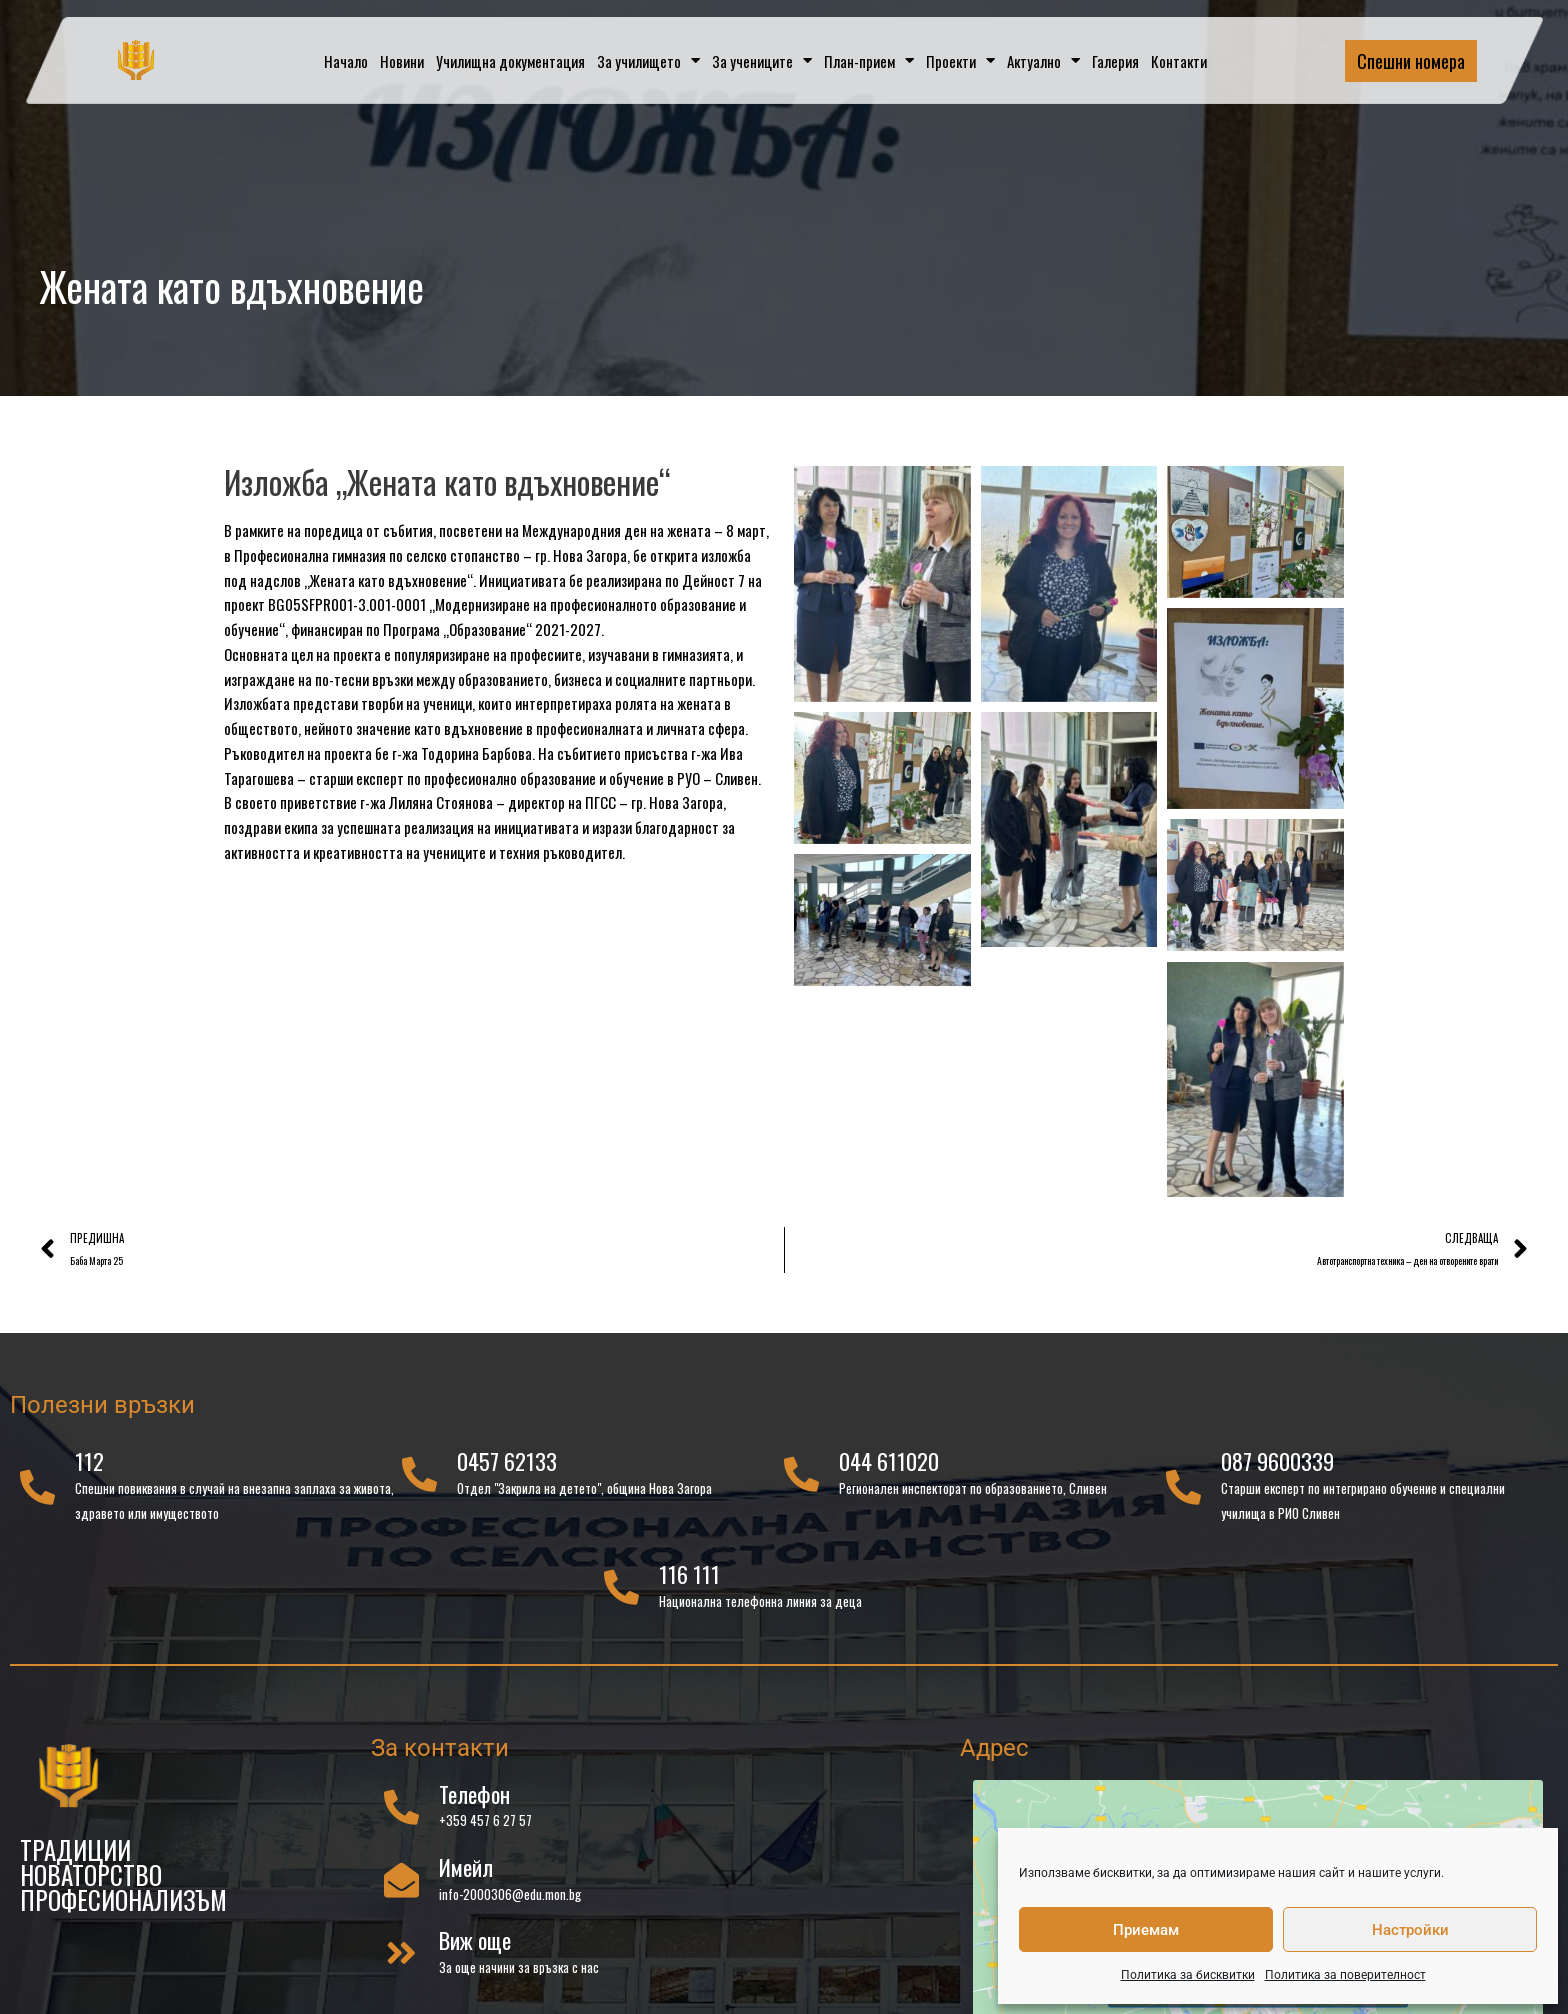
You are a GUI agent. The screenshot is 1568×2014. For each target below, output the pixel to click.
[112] (37, 1495)
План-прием (869, 60)
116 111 (689, 1584)
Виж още (475, 1950)
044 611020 (889, 1471)
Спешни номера (1411, 61)
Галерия (1115, 61)
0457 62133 (507, 1471)
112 (89, 1471)
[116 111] (621, 1596)
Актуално (1043, 60)
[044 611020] (801, 1483)
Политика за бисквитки (1188, 1975)
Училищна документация (510, 61)
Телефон (474, 1803)
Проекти (960, 60)
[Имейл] (401, 1889)
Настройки (1410, 1930)
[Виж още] (401, 1962)
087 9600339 (1277, 1471)
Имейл (466, 1876)
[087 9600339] (1183, 1495)
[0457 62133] (419, 1483)
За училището (648, 60)
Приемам (1146, 1930)
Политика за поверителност (1345, 1975)
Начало (346, 61)
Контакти (1179, 61)
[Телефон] (401, 1815)
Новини (402, 61)
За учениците (762, 60)
